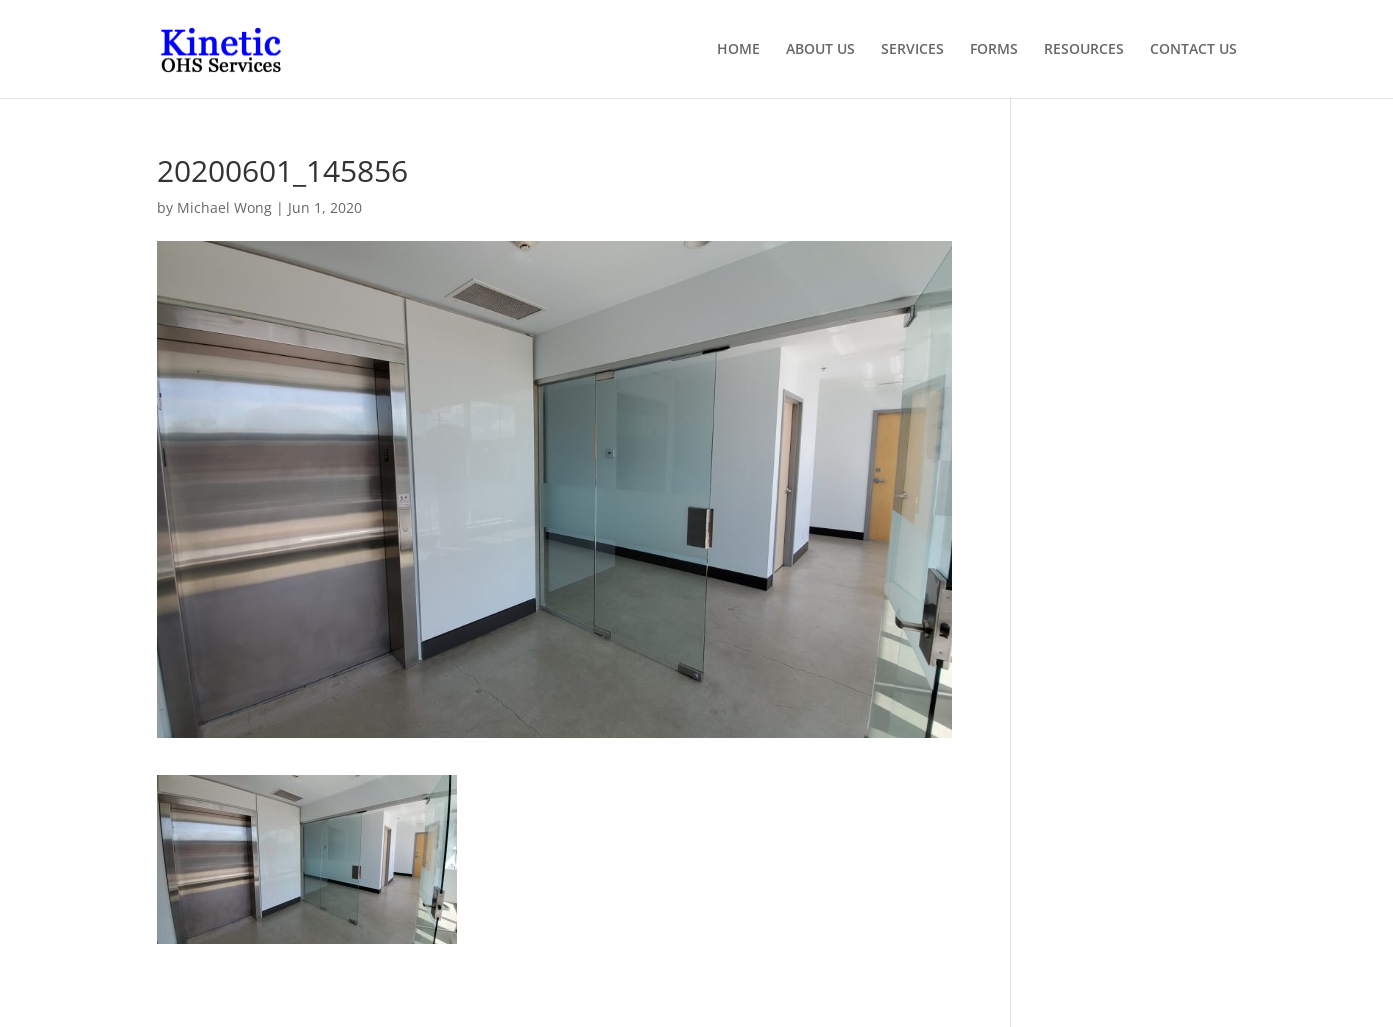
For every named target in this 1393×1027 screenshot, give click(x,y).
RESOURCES (1084, 50)
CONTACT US (1193, 50)
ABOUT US (820, 50)
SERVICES (912, 50)
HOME (738, 50)
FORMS (994, 50)
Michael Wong (224, 207)
